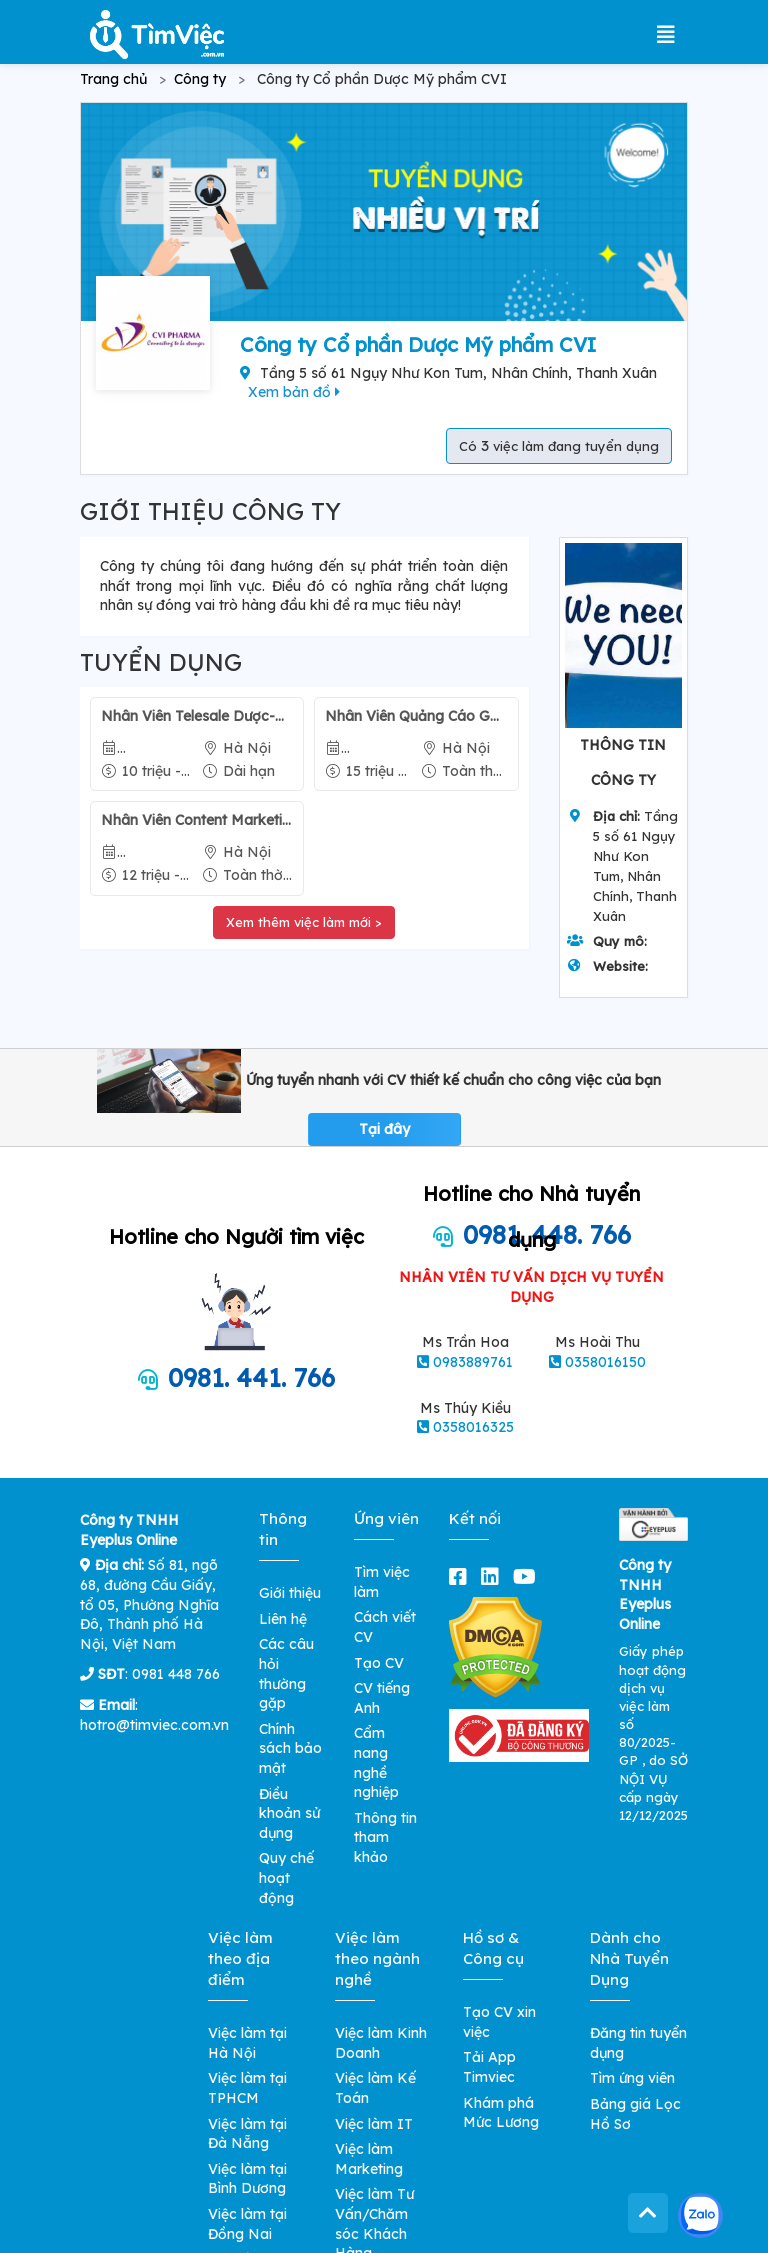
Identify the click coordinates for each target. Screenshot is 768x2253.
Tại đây (384, 1129)
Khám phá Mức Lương (501, 2113)
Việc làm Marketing (369, 2159)
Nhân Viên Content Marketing (197, 820)
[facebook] (462, 1576)
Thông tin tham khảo (385, 1837)
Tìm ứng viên (632, 2078)
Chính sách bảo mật (290, 1748)
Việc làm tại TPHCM (247, 2088)
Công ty (200, 79)
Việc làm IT (374, 2124)
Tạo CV (379, 1663)
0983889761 (473, 1362)
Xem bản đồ (294, 392)
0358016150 (605, 1362)
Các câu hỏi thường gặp (286, 1673)
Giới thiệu (290, 1593)
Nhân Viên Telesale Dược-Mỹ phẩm (197, 716)
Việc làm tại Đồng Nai (247, 2224)
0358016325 (473, 1427)
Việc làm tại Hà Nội (247, 2043)
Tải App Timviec (489, 2067)
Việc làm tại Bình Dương (247, 2179)
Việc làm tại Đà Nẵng (247, 2134)
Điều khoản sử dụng (289, 1813)
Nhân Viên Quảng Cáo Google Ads (416, 716)
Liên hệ (283, 1619)
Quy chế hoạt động (286, 1877)
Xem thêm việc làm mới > (304, 922)
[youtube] (528, 1576)
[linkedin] (494, 1576)
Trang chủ (113, 79)
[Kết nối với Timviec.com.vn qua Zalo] (700, 2215)
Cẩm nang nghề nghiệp (376, 1762)
